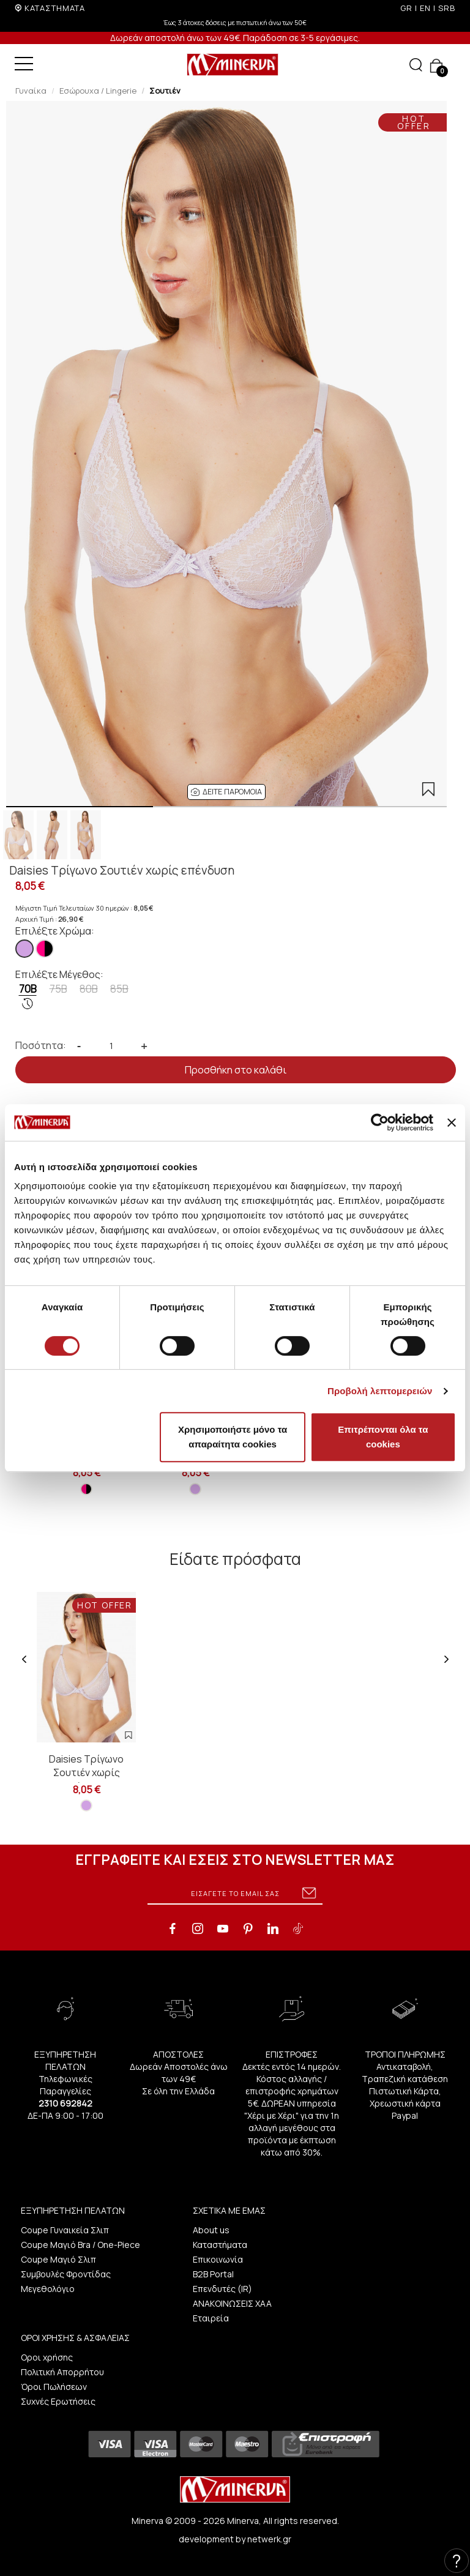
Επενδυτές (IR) (222, 2288)
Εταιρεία (211, 2318)
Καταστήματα (220, 2244)
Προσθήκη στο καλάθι (235, 1070)
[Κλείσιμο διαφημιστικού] (451, 1122)
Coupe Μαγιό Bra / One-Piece (80, 2244)
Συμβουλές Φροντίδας (66, 2274)
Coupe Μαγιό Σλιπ (58, 2259)
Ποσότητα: (40, 1045)
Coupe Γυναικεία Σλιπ (65, 2230)
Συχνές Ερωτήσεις (58, 2401)
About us (211, 2230)
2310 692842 (65, 2103)
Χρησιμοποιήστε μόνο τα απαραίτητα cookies (232, 1436)
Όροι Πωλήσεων (54, 2386)
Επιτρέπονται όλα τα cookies (383, 1436)
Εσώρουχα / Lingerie (97, 90)
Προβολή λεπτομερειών (380, 1391)
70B (28, 996)
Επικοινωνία (218, 2259)
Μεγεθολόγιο (48, 2288)
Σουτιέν (165, 90)
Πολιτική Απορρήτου (62, 2372)
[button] (226, 792)
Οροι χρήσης (47, 2357)
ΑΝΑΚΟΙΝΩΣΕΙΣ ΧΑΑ (232, 2303)
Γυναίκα (31, 90)
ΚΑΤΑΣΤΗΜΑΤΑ (54, 7)
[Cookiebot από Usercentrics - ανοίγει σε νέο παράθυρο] (379, 1122)
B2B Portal (213, 2274)
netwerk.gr (269, 2539)
